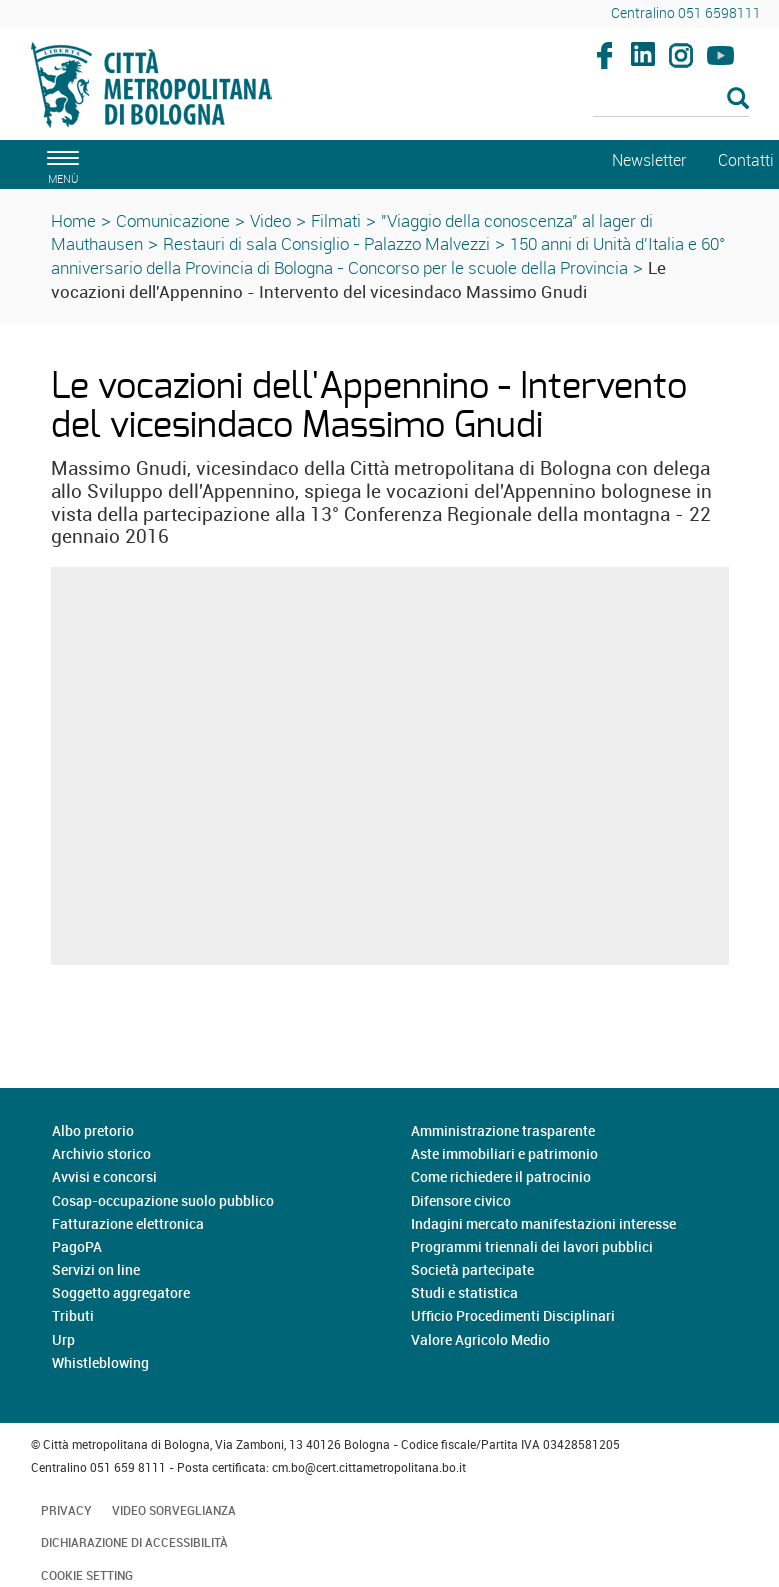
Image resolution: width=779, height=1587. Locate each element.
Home (73, 220)
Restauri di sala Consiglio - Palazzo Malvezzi (326, 243)
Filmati (336, 220)
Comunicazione (173, 220)
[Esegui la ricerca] (738, 99)
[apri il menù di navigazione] (60, 164)
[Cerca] (671, 100)
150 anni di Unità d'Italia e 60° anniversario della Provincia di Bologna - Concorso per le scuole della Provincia (388, 255)
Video (270, 220)
